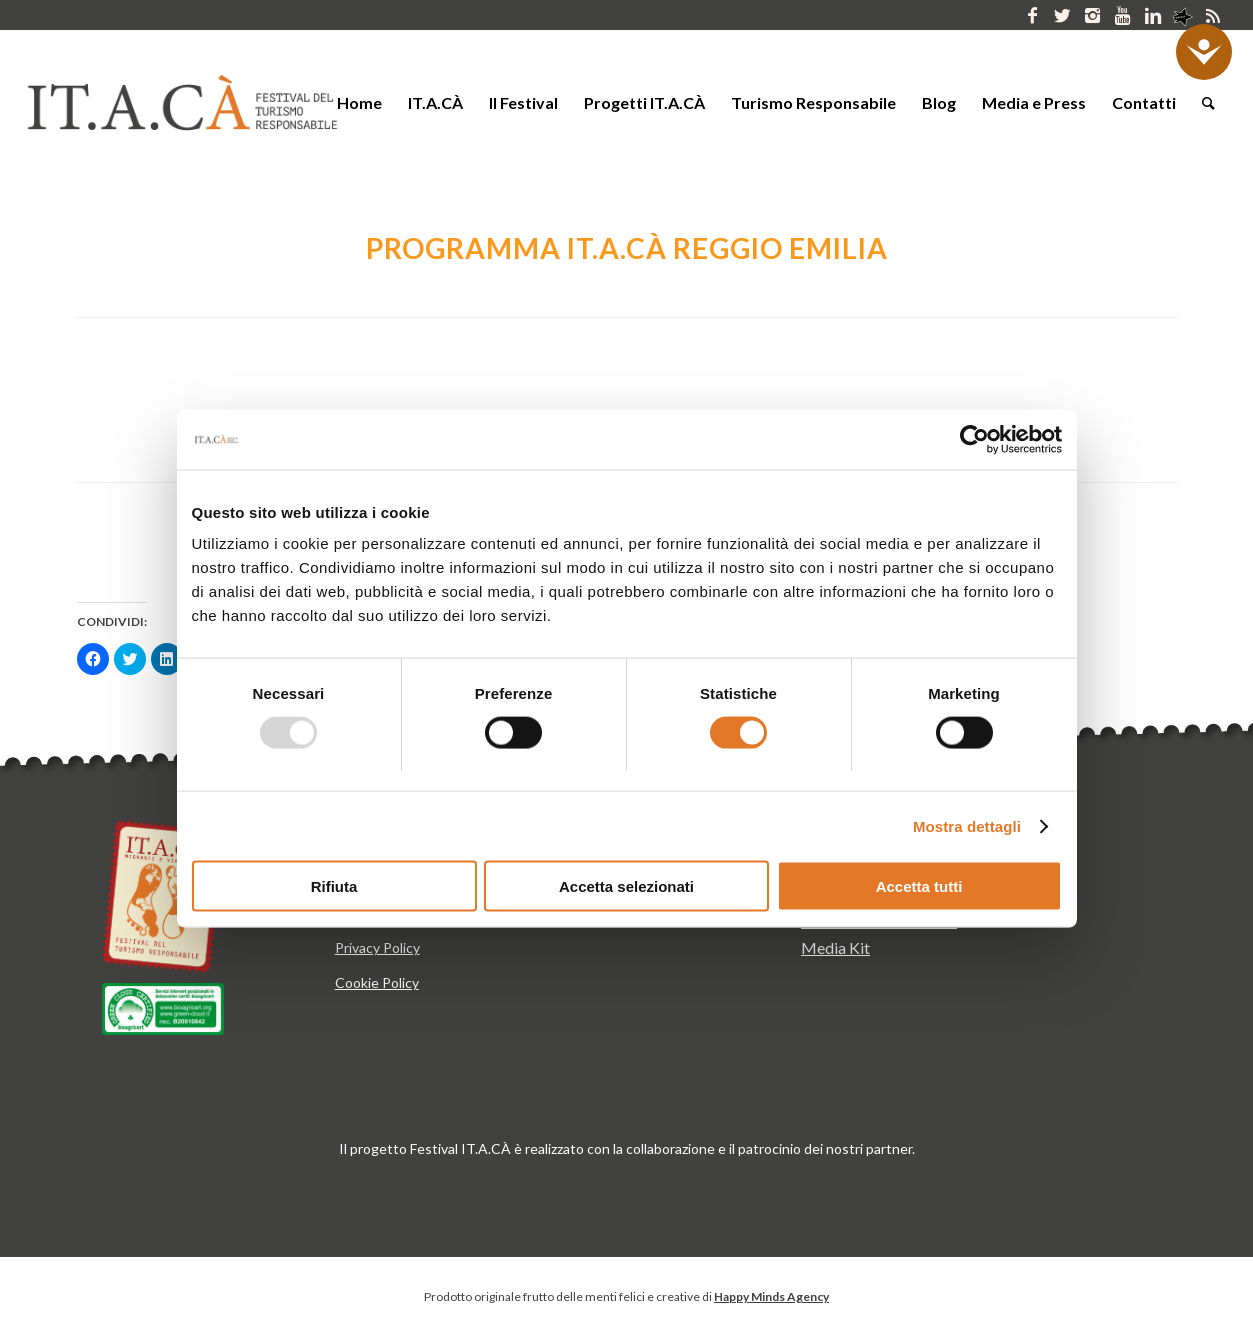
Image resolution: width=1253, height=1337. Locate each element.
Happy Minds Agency (771, 1296)
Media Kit (835, 947)
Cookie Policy (377, 982)
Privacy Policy (377, 947)
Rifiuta (334, 886)
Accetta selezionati (626, 886)
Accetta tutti (919, 886)
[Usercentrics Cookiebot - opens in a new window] (974, 439)
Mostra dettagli (967, 825)
